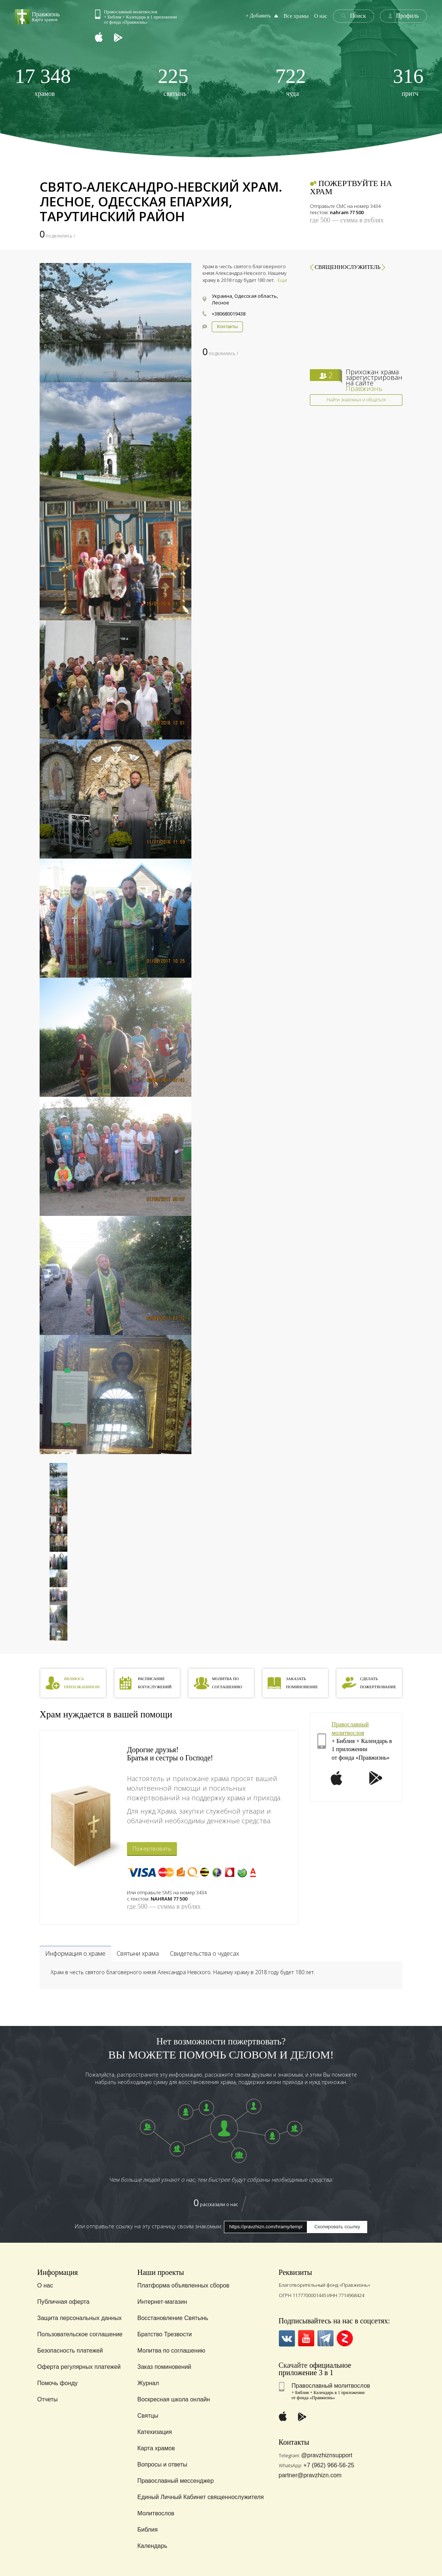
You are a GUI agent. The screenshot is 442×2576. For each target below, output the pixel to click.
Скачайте (293, 2365)
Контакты (227, 326)
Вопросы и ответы (162, 2464)
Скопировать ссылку (337, 2226)
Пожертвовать (152, 1848)
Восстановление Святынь (172, 2318)
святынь (173, 81)
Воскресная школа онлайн (173, 2399)
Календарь (152, 2546)
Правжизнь (364, 388)
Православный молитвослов (331, 2386)
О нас (322, 16)
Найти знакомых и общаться (356, 400)
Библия (147, 2529)
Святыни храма (138, 1953)
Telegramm (325, 2338)
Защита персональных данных (79, 2318)
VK (287, 2338)
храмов (43, 81)
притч (408, 81)
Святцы (147, 2416)
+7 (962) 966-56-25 (329, 2465)
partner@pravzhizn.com (310, 2475)
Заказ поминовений (164, 2367)
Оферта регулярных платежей (79, 2367)
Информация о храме (75, 1953)
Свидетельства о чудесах (204, 1953)
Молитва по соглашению (171, 2350)
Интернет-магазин (162, 2302)
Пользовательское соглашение (80, 2334)
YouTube (306, 2338)
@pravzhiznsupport (326, 2455)
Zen (344, 2338)
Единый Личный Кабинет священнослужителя (200, 2497)
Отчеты (47, 2399)
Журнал (148, 2383)
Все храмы (298, 16)
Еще (282, 280)
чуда (290, 81)
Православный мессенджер (175, 2481)
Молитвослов (155, 2513)
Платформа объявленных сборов (183, 2285)
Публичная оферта (63, 2302)
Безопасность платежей (70, 2350)
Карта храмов (156, 2448)
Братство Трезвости (164, 2334)
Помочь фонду (57, 2383)
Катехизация (154, 2432)
